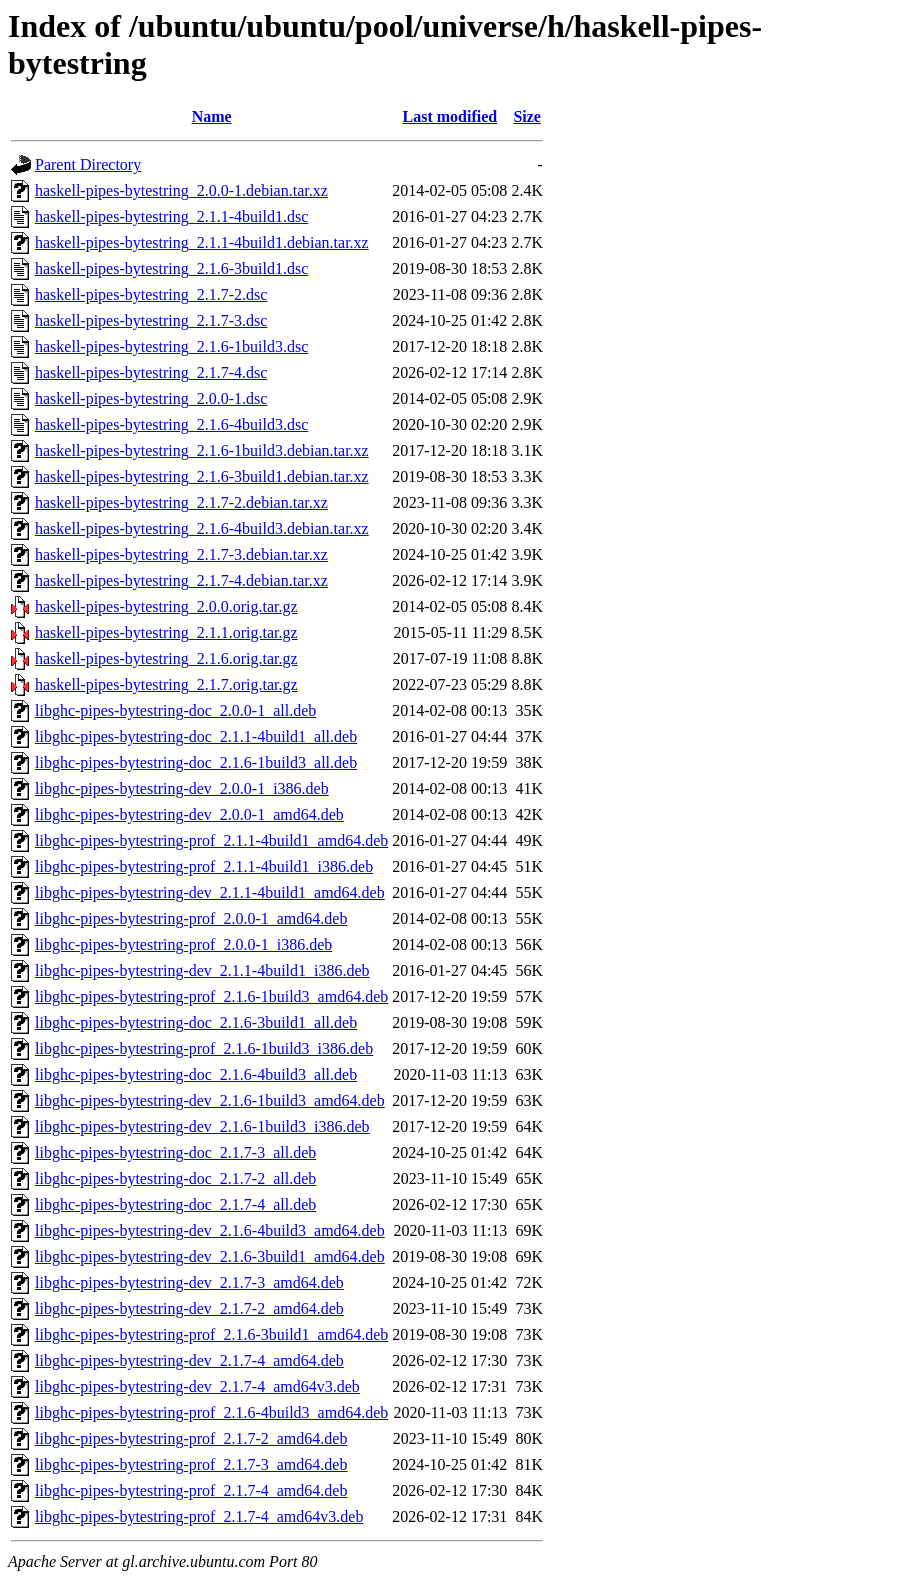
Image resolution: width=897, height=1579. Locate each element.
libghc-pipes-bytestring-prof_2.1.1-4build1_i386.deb (204, 866)
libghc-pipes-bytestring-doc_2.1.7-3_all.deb (175, 1152)
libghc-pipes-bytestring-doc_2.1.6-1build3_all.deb (196, 762)
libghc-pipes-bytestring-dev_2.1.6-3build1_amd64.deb (210, 1256)
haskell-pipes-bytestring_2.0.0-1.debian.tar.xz (181, 190)
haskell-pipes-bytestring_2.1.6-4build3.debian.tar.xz (202, 528)
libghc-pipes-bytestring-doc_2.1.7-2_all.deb (175, 1178)
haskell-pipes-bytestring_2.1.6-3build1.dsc (171, 268)
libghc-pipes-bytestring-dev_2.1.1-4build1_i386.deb (202, 970)
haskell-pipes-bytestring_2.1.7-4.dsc (151, 372)
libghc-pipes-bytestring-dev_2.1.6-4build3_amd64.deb (210, 1230)
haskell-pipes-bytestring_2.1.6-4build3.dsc (171, 424)
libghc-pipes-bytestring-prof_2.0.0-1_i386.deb (183, 944)
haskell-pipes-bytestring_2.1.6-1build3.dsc (171, 346)
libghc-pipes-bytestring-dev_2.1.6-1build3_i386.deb (202, 1126)
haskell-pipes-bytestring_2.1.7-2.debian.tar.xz (181, 502)
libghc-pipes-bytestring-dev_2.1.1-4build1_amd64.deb (210, 892)
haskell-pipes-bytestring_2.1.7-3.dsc (151, 320)
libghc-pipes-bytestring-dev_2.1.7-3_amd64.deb (189, 1282)
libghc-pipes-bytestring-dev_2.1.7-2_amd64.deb (189, 1308)
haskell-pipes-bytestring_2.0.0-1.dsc (151, 398)
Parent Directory (88, 164)
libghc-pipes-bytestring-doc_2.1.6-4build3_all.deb (196, 1074)
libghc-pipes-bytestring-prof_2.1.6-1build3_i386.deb (204, 1048)
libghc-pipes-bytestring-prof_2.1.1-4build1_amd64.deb (211, 840)
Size (527, 116)
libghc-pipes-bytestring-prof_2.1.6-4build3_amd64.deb (211, 1412)
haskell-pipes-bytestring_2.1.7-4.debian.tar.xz (181, 580)
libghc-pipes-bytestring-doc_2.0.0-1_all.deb (175, 710)
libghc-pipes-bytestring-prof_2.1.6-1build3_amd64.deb (211, 996)
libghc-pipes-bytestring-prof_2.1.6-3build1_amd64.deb (211, 1334)
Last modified (449, 116)
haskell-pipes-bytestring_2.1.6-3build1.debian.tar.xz (202, 476)
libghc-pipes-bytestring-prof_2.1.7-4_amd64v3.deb (199, 1516)
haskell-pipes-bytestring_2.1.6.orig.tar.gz (166, 658)
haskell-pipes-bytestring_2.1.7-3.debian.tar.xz (181, 554)
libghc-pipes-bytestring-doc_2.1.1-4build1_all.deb (196, 736)
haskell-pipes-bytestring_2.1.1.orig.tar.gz (166, 632)
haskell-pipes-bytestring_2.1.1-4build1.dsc (171, 216)
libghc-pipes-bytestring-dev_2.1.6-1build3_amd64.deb (210, 1100)
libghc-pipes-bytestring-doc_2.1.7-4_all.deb (175, 1204)
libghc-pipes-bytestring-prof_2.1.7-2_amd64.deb (191, 1438)
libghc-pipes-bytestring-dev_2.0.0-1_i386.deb (182, 788)
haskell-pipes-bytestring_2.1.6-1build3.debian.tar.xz (202, 450)
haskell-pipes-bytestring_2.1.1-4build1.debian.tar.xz (202, 242)
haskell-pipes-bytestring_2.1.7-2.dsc (151, 294)
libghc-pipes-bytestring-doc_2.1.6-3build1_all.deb (196, 1022)
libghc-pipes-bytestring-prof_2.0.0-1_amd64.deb (191, 918)
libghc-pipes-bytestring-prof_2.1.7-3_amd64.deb (191, 1464)
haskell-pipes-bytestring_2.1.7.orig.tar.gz (166, 684)
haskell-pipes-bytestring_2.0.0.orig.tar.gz (166, 606)
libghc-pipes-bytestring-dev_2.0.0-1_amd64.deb (189, 814)
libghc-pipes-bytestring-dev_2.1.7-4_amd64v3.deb (197, 1386)
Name (212, 116)
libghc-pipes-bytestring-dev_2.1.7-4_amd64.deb (189, 1360)
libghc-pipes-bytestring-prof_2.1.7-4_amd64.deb (191, 1490)
